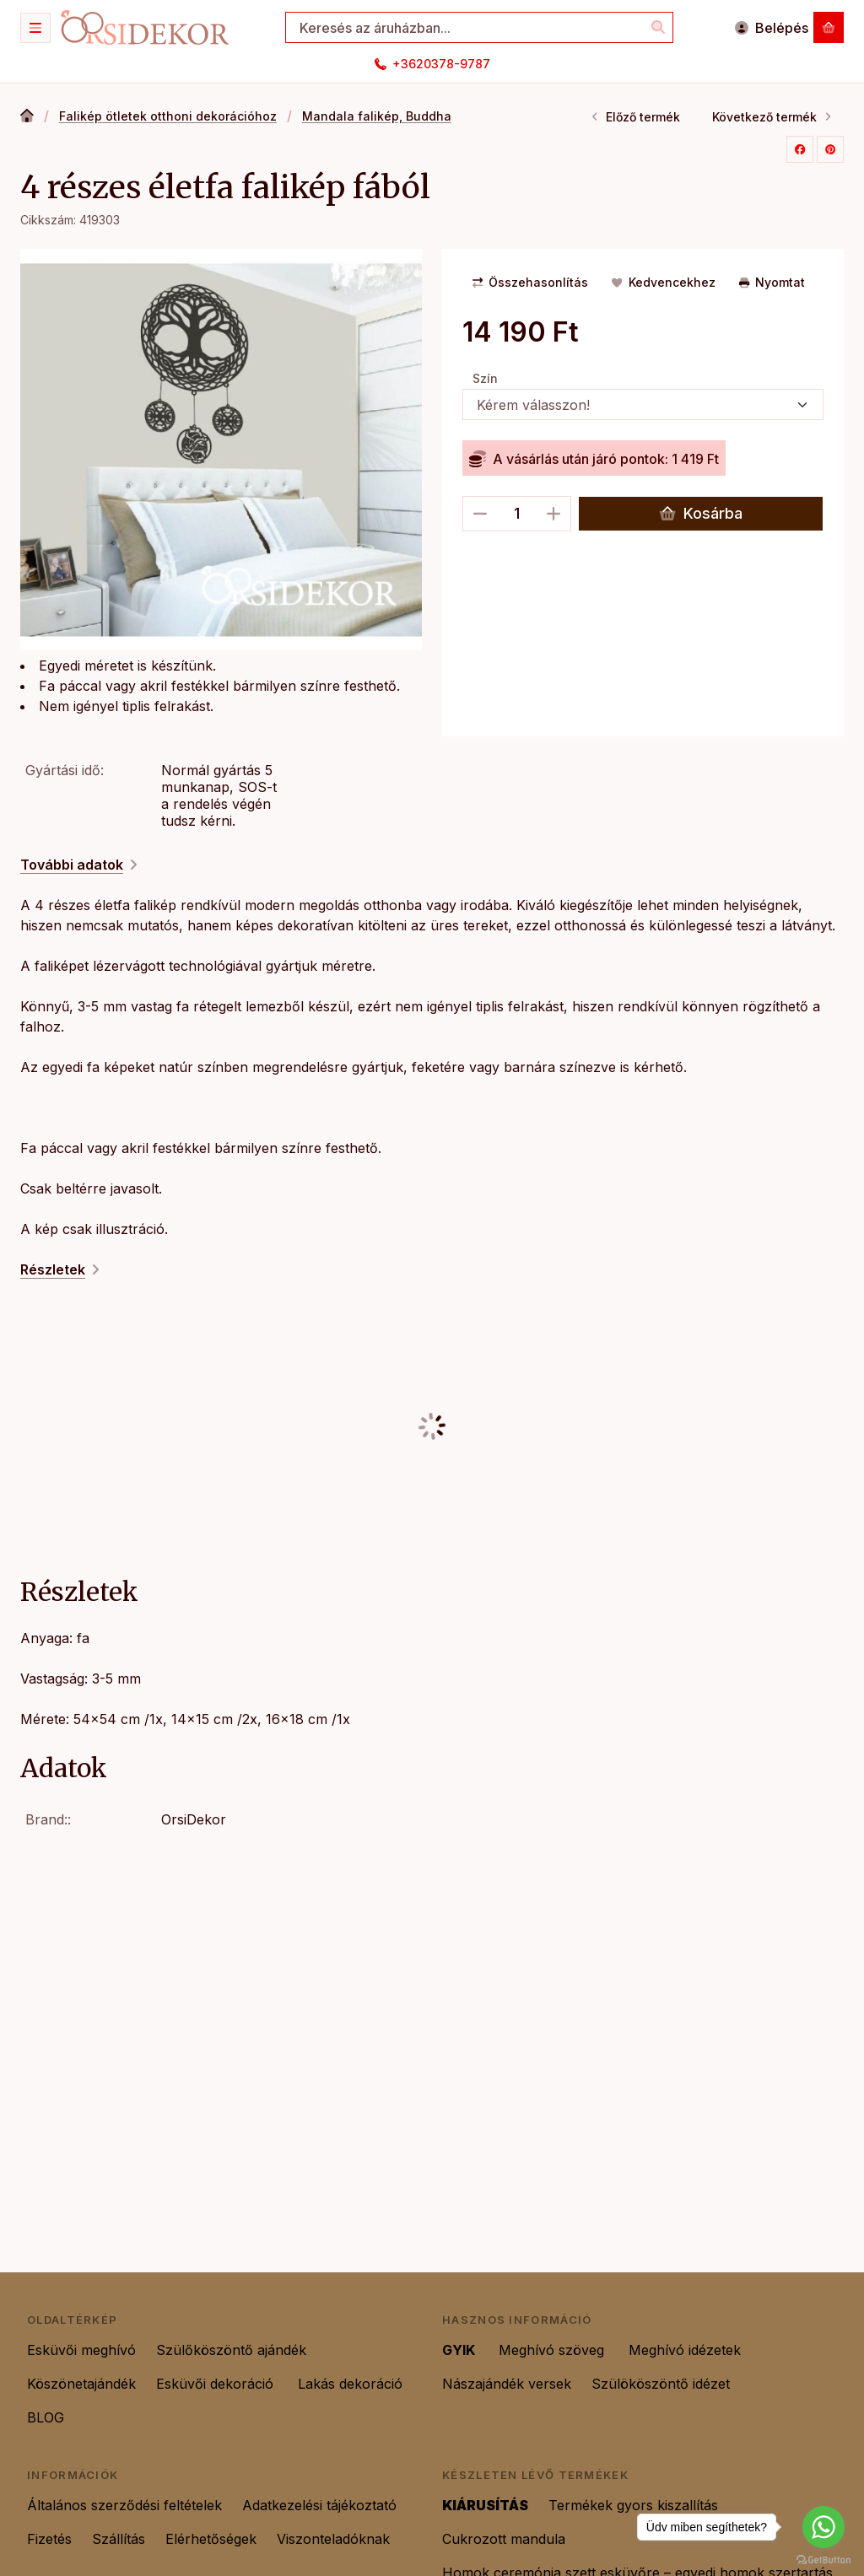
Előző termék (635, 117)
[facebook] (799, 149)
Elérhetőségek (210, 2538)
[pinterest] (830, 149)
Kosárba (700, 514)
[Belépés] (771, 27)
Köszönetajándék (81, 2383)
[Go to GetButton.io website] (823, 2559)
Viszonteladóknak (333, 2538)
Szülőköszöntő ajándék (233, 2350)
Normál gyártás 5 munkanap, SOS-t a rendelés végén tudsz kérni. (219, 795)
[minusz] (480, 513)
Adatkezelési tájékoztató (319, 2505)
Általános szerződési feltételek (124, 2505)
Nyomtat (772, 282)
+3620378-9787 (441, 64)
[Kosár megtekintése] (828, 27)
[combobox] (479, 27)
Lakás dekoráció (350, 2383)
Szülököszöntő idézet (662, 2383)
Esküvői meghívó (81, 2350)
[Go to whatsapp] (823, 2527)
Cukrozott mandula (503, 2538)
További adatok (80, 864)
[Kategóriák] (35, 28)
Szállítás (118, 2538)
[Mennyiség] (516, 514)
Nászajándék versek (506, 2383)
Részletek (61, 1269)
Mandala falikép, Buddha (376, 116)
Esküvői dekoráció (217, 2383)
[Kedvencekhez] (663, 282)
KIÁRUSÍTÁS (485, 2505)
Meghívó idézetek (685, 2350)
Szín (485, 378)
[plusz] (553, 513)
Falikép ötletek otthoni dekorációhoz (168, 116)
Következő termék (772, 117)
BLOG (45, 2417)
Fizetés (49, 2538)
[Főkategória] (27, 117)
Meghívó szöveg (553, 2350)
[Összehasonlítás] (530, 282)
